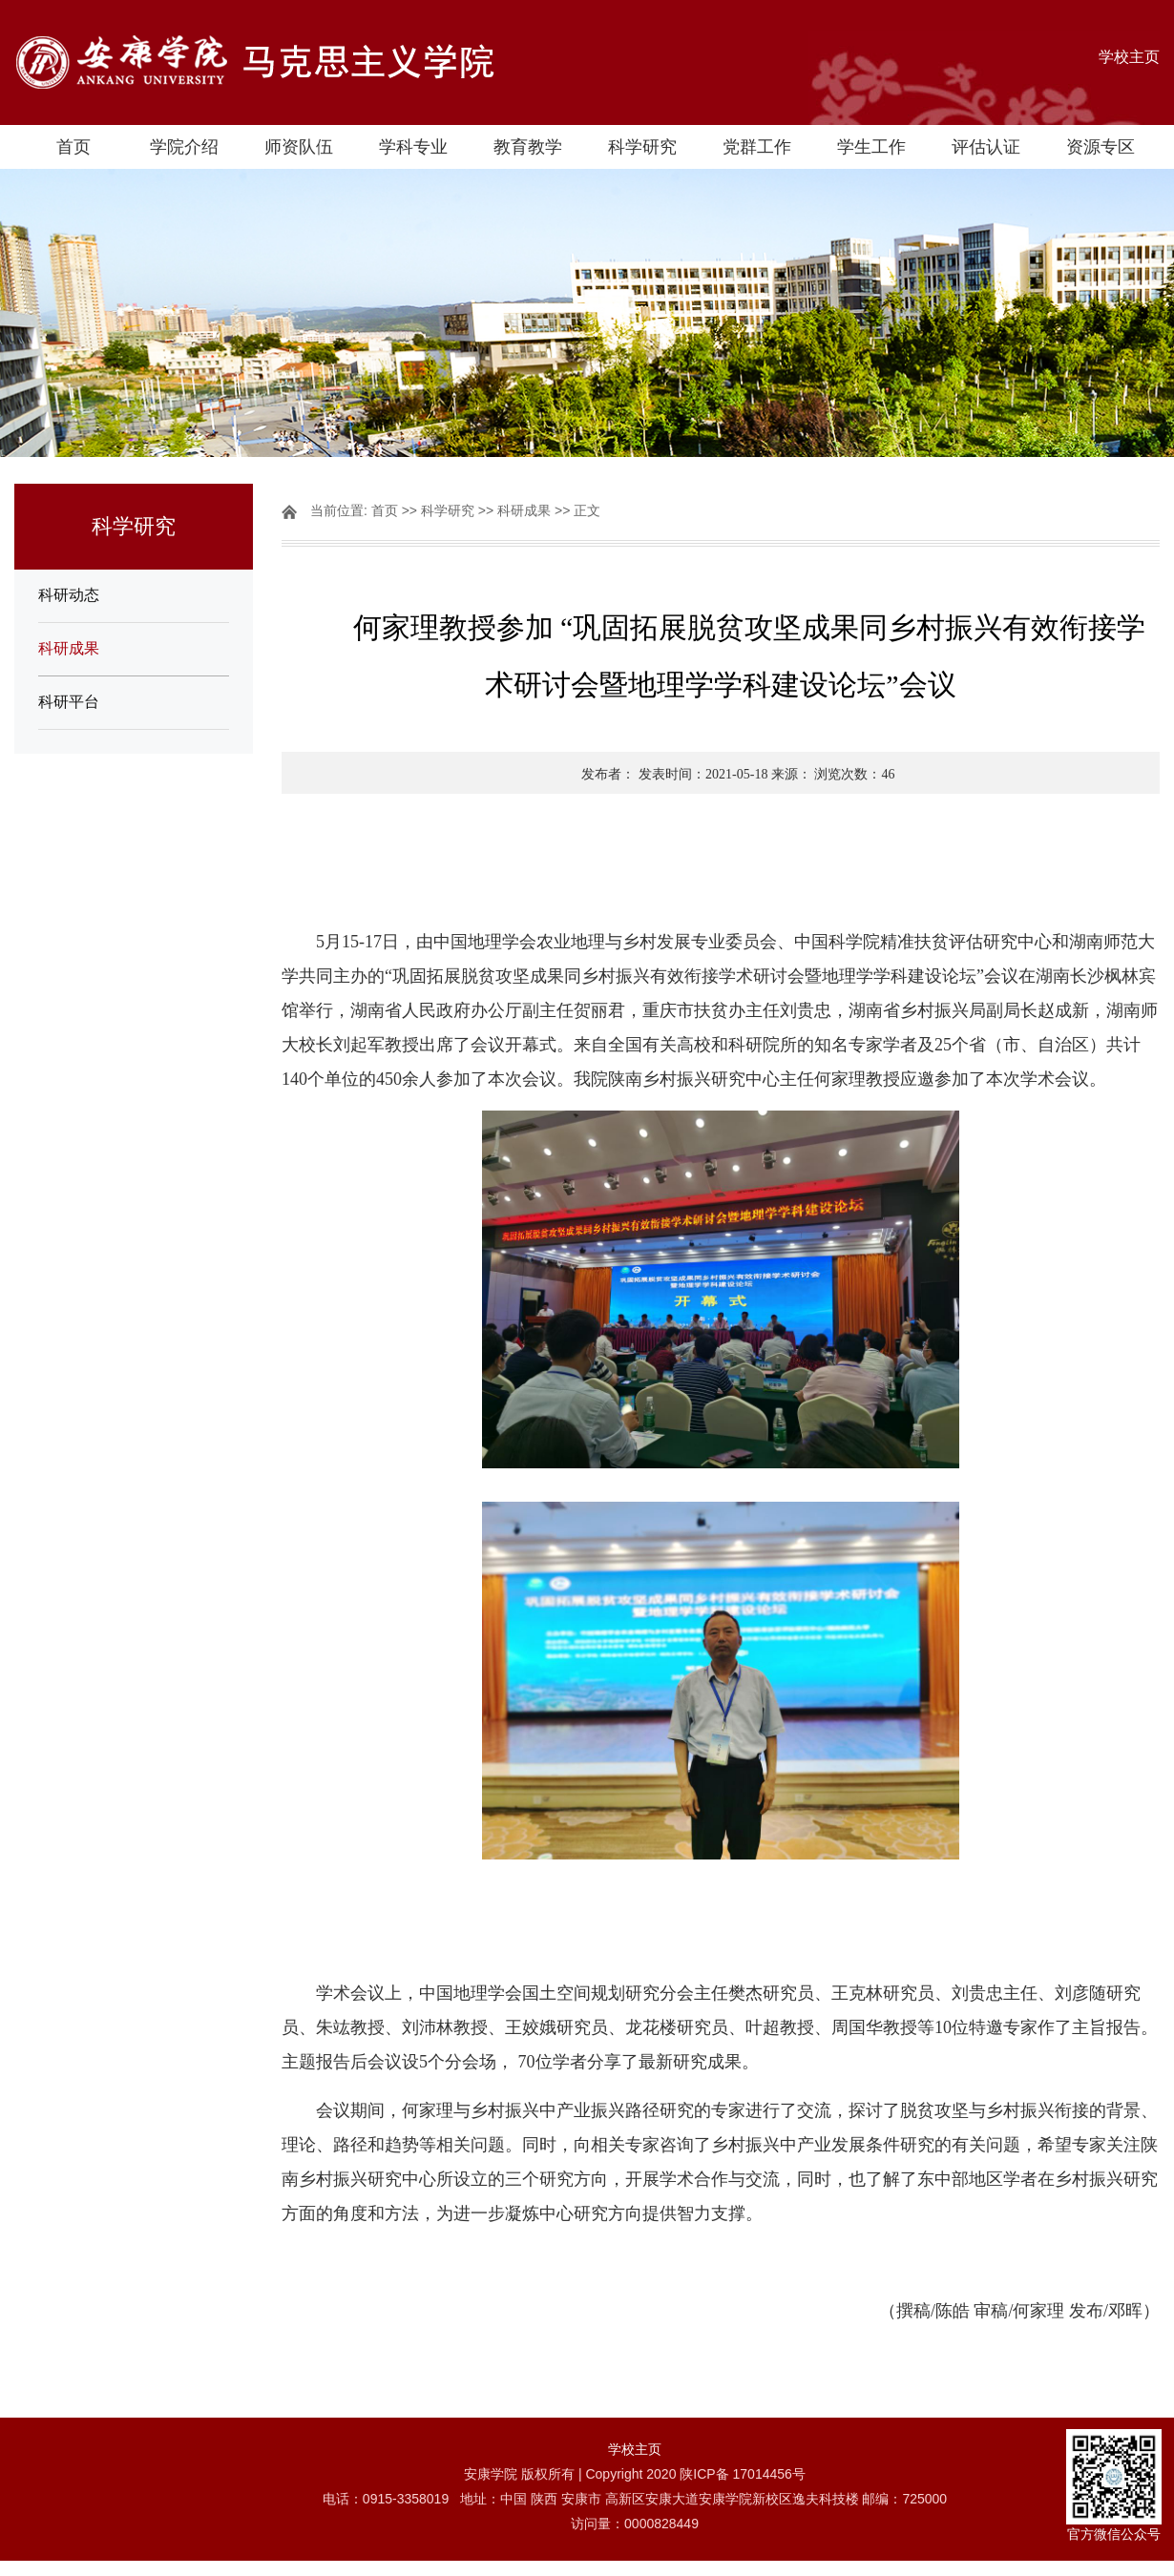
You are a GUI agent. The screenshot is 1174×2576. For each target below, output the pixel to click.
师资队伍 (298, 146)
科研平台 (68, 702)
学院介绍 (184, 146)
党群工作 (757, 146)
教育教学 (527, 146)
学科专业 (413, 146)
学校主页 (1129, 57)
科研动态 (68, 595)
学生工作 (871, 146)
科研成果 (68, 648)
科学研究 (642, 146)
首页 (73, 146)
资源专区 (1100, 146)
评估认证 (986, 146)
